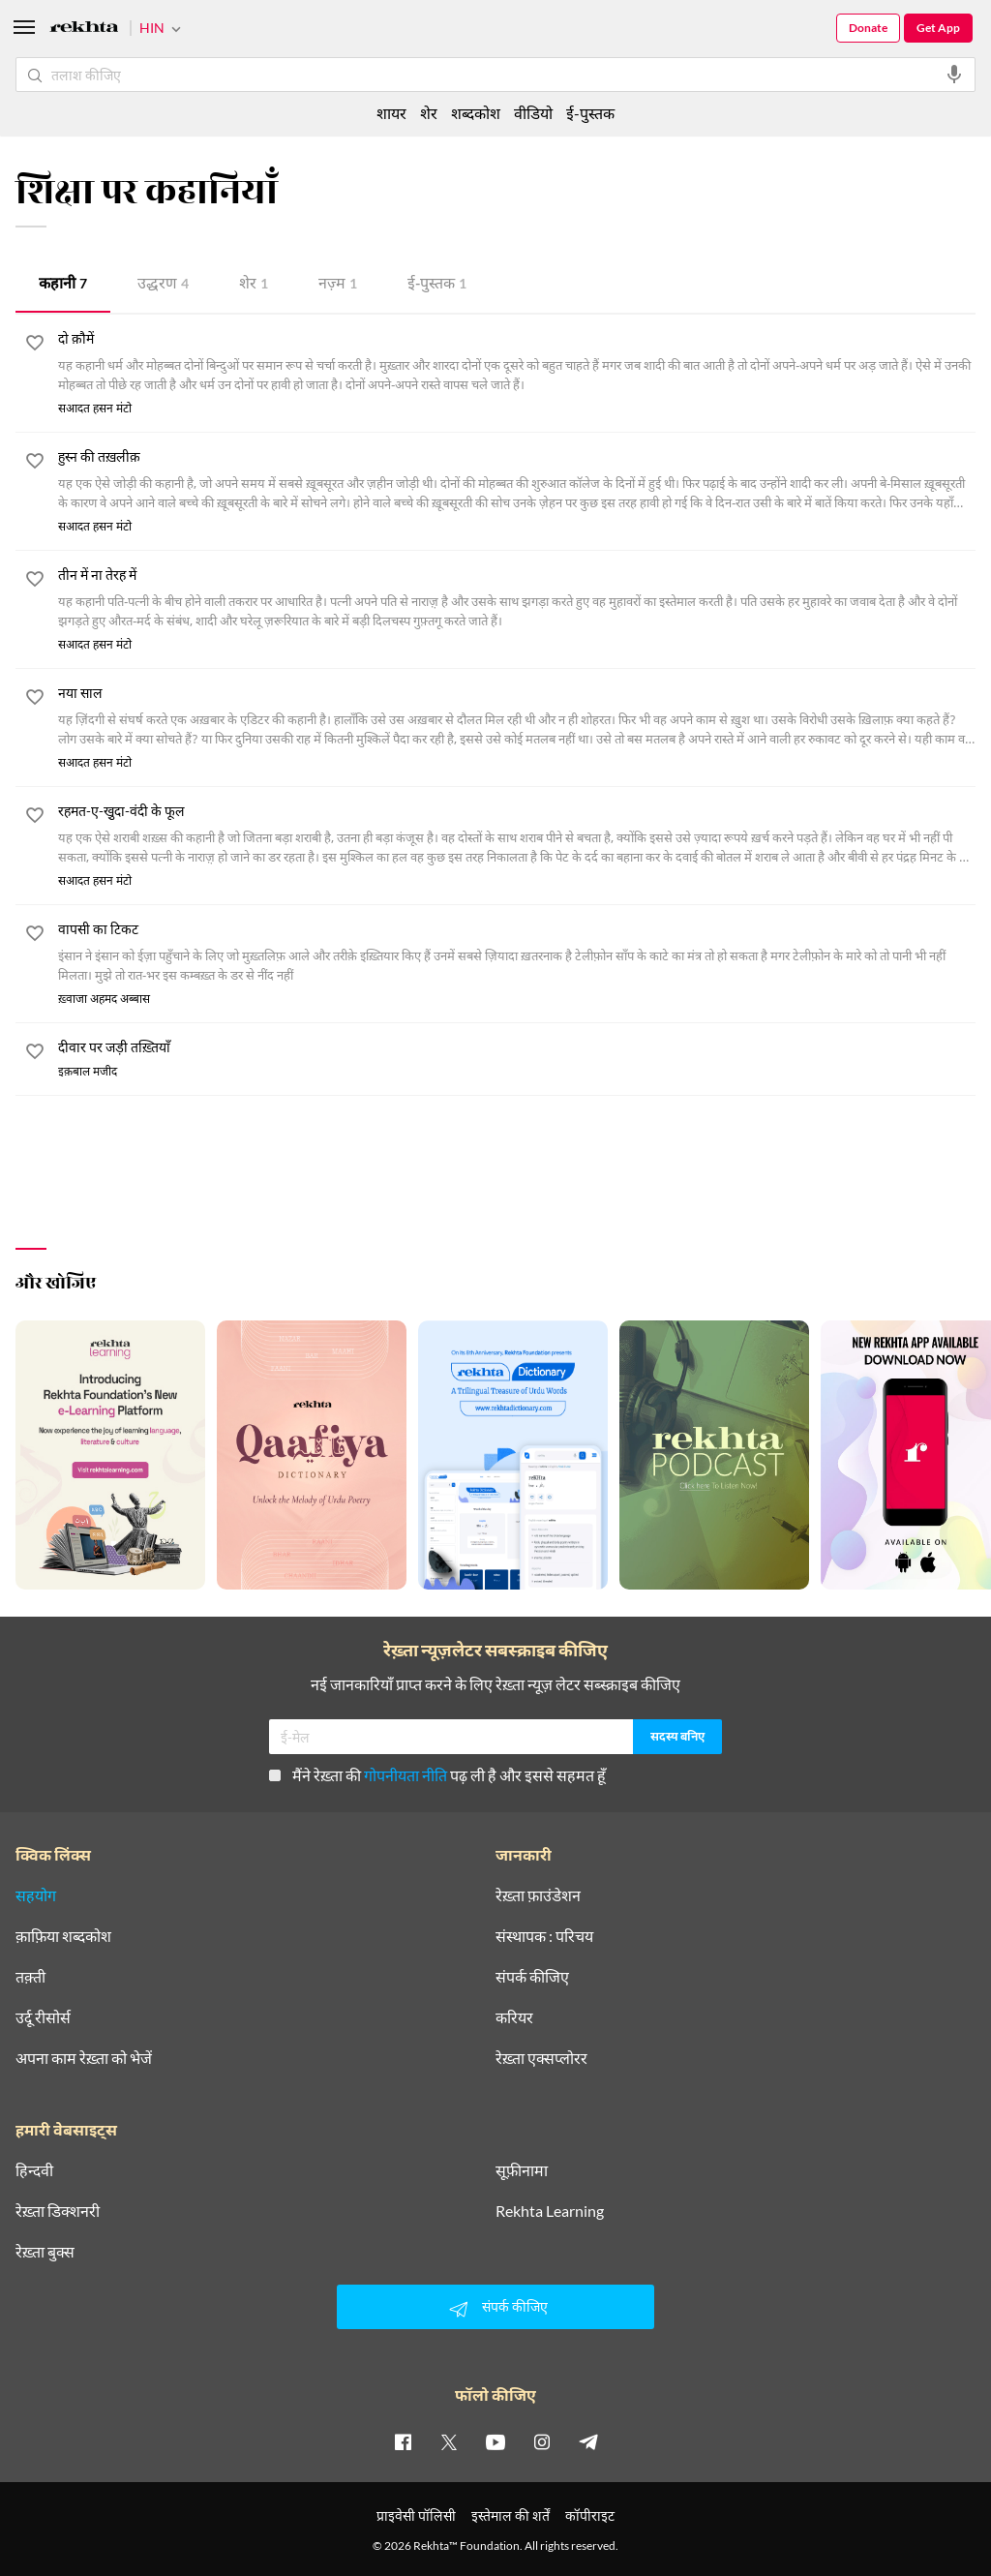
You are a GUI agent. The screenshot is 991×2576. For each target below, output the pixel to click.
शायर (391, 113)
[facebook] (402, 2442)
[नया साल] (517, 718)
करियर (514, 2018)
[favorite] (34, 346)
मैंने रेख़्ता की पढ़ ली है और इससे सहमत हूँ (437, 1776)
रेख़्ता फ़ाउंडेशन (538, 1896)
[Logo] (84, 29)
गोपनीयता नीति (405, 1776)
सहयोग (35, 1896)
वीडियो (533, 113)
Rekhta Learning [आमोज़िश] (550, 2212)
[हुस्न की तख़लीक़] (517, 482)
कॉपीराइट (590, 2516)
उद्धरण (163, 285)
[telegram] (588, 2442)
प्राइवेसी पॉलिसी (416, 2516)
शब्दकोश (475, 113)
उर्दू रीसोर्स (43, 2018)
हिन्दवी (34, 2171)
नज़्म (337, 285)
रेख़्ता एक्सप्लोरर (541, 2059)
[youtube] (495, 2442)
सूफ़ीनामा (522, 2171)
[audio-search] (954, 74)
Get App (938, 27)
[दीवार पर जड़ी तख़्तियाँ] (517, 1049)
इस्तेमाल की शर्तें (510, 2516)
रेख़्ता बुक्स (45, 2252)
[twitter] (449, 2442)
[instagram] (541, 2442)
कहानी (63, 285)
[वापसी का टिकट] (517, 954)
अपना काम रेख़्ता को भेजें (83, 2059)
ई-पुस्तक (436, 285)
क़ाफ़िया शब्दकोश (63, 1937)
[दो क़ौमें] (517, 364)
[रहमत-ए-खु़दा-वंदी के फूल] (517, 836)
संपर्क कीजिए (532, 1977)
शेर (253, 285)
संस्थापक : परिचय (544, 1937)
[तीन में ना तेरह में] (517, 600)
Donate (868, 27)
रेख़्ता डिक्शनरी (57, 2212)
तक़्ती (30, 1977)
